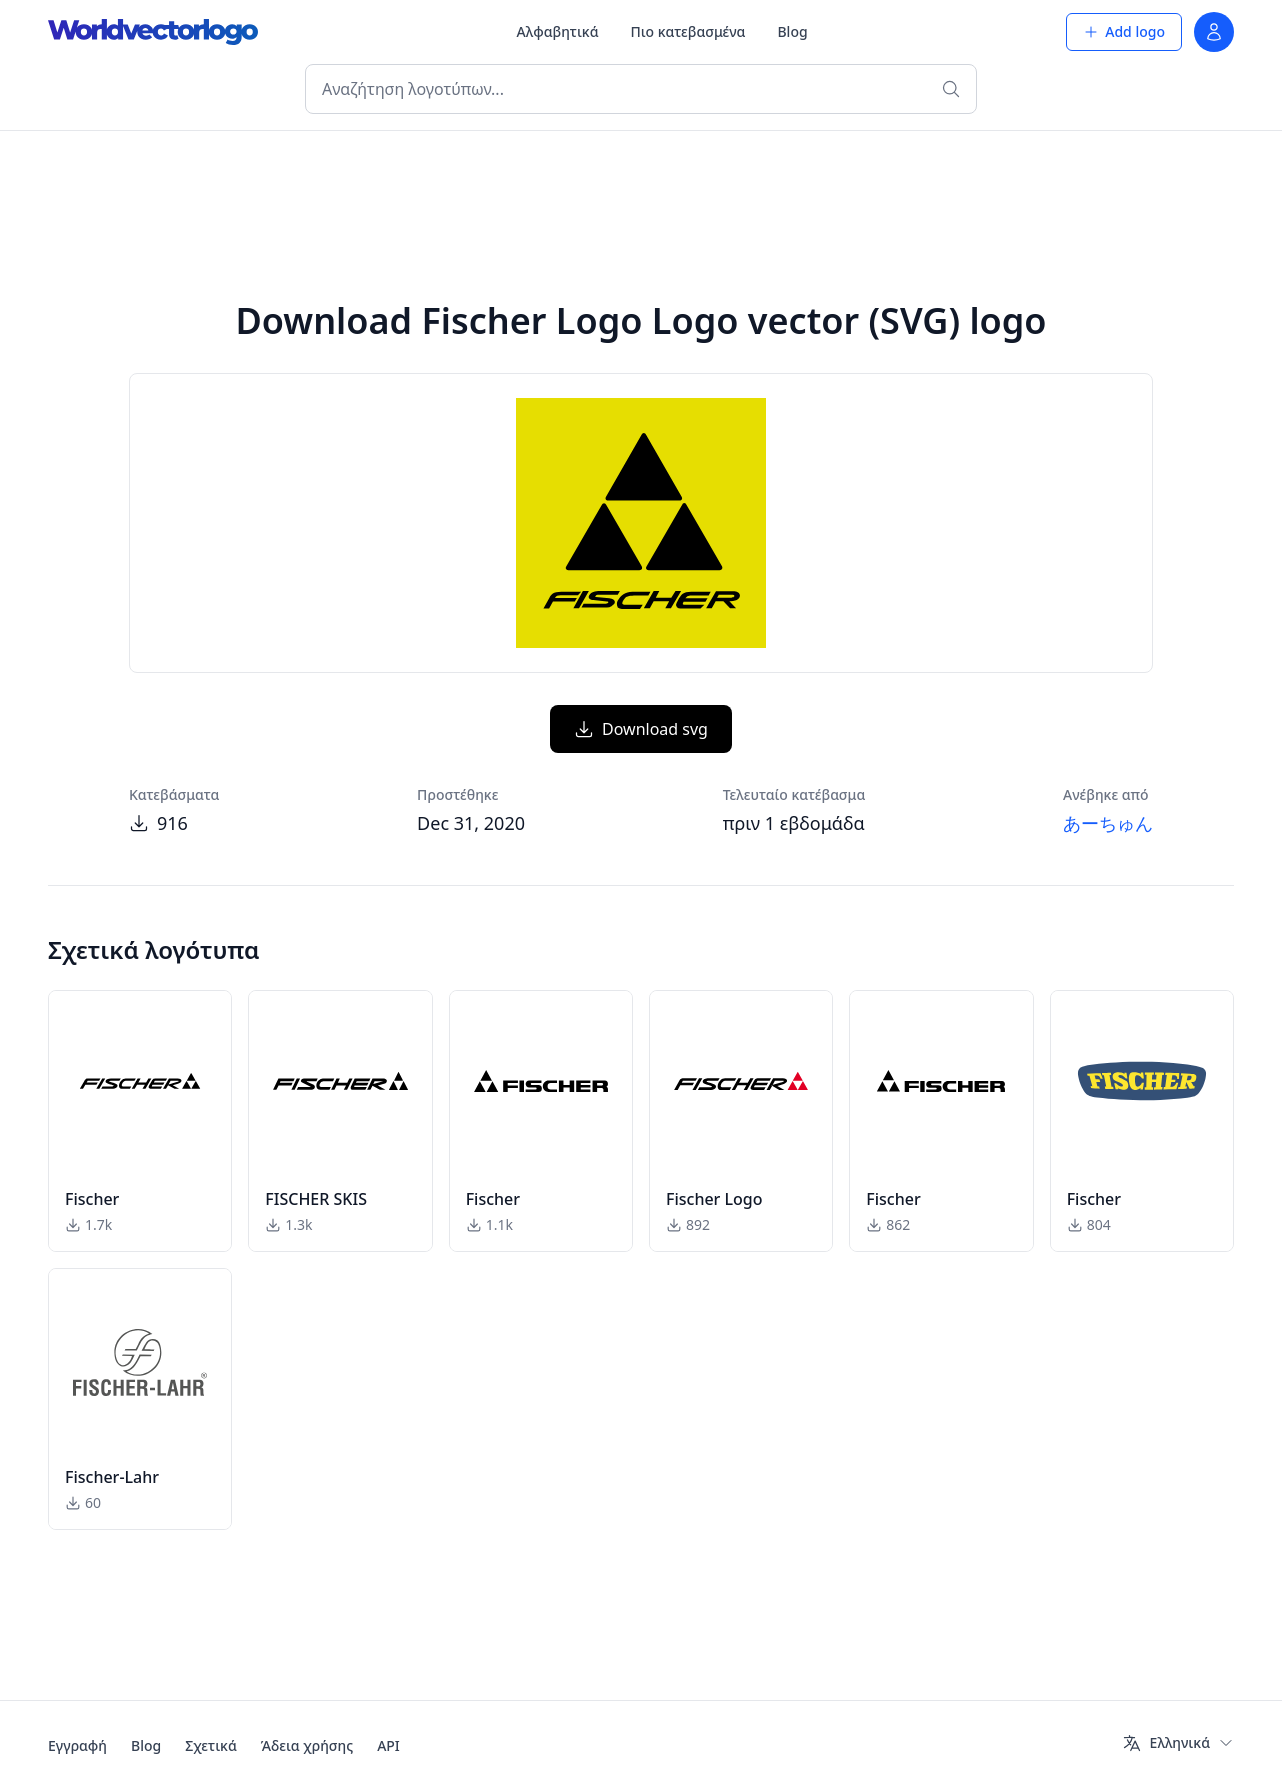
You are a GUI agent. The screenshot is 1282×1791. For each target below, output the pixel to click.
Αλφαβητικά (558, 31)
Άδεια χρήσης (307, 1745)
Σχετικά (211, 1745)
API (388, 1745)
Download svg (641, 729)
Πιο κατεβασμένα (688, 31)
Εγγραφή (77, 1745)
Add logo (1124, 31)
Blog (792, 31)
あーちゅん (1108, 823)
